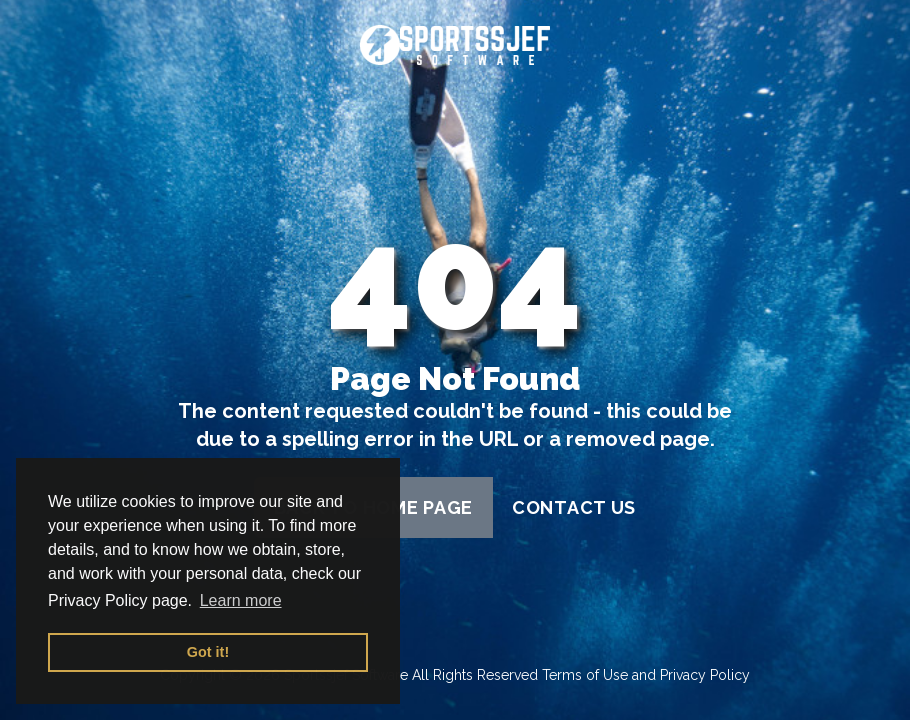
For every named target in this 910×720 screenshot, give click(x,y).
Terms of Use (585, 675)
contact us (574, 507)
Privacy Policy (705, 675)
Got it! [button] (208, 652)
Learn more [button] (241, 600)
